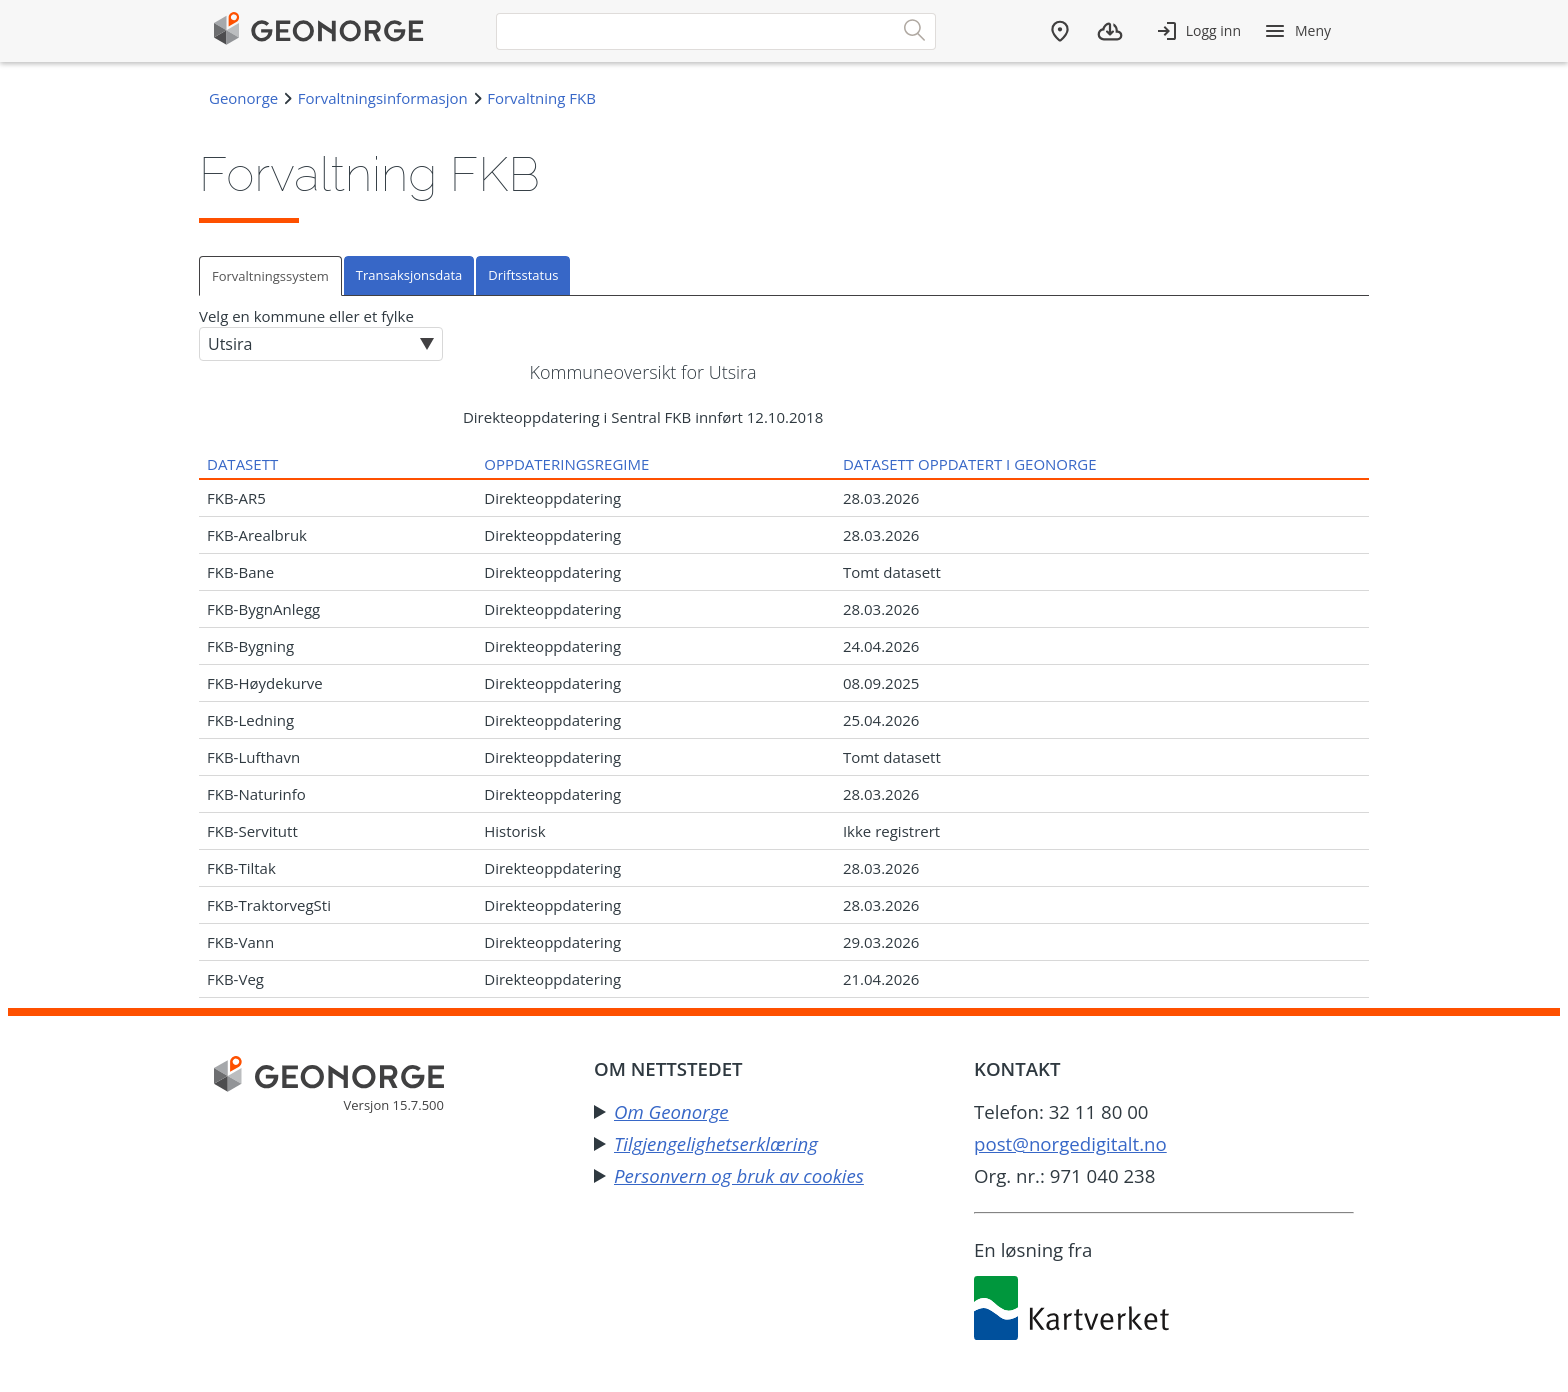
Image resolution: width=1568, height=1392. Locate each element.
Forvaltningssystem (270, 276)
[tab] (271, 275)
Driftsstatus (523, 275)
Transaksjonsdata (409, 275)
